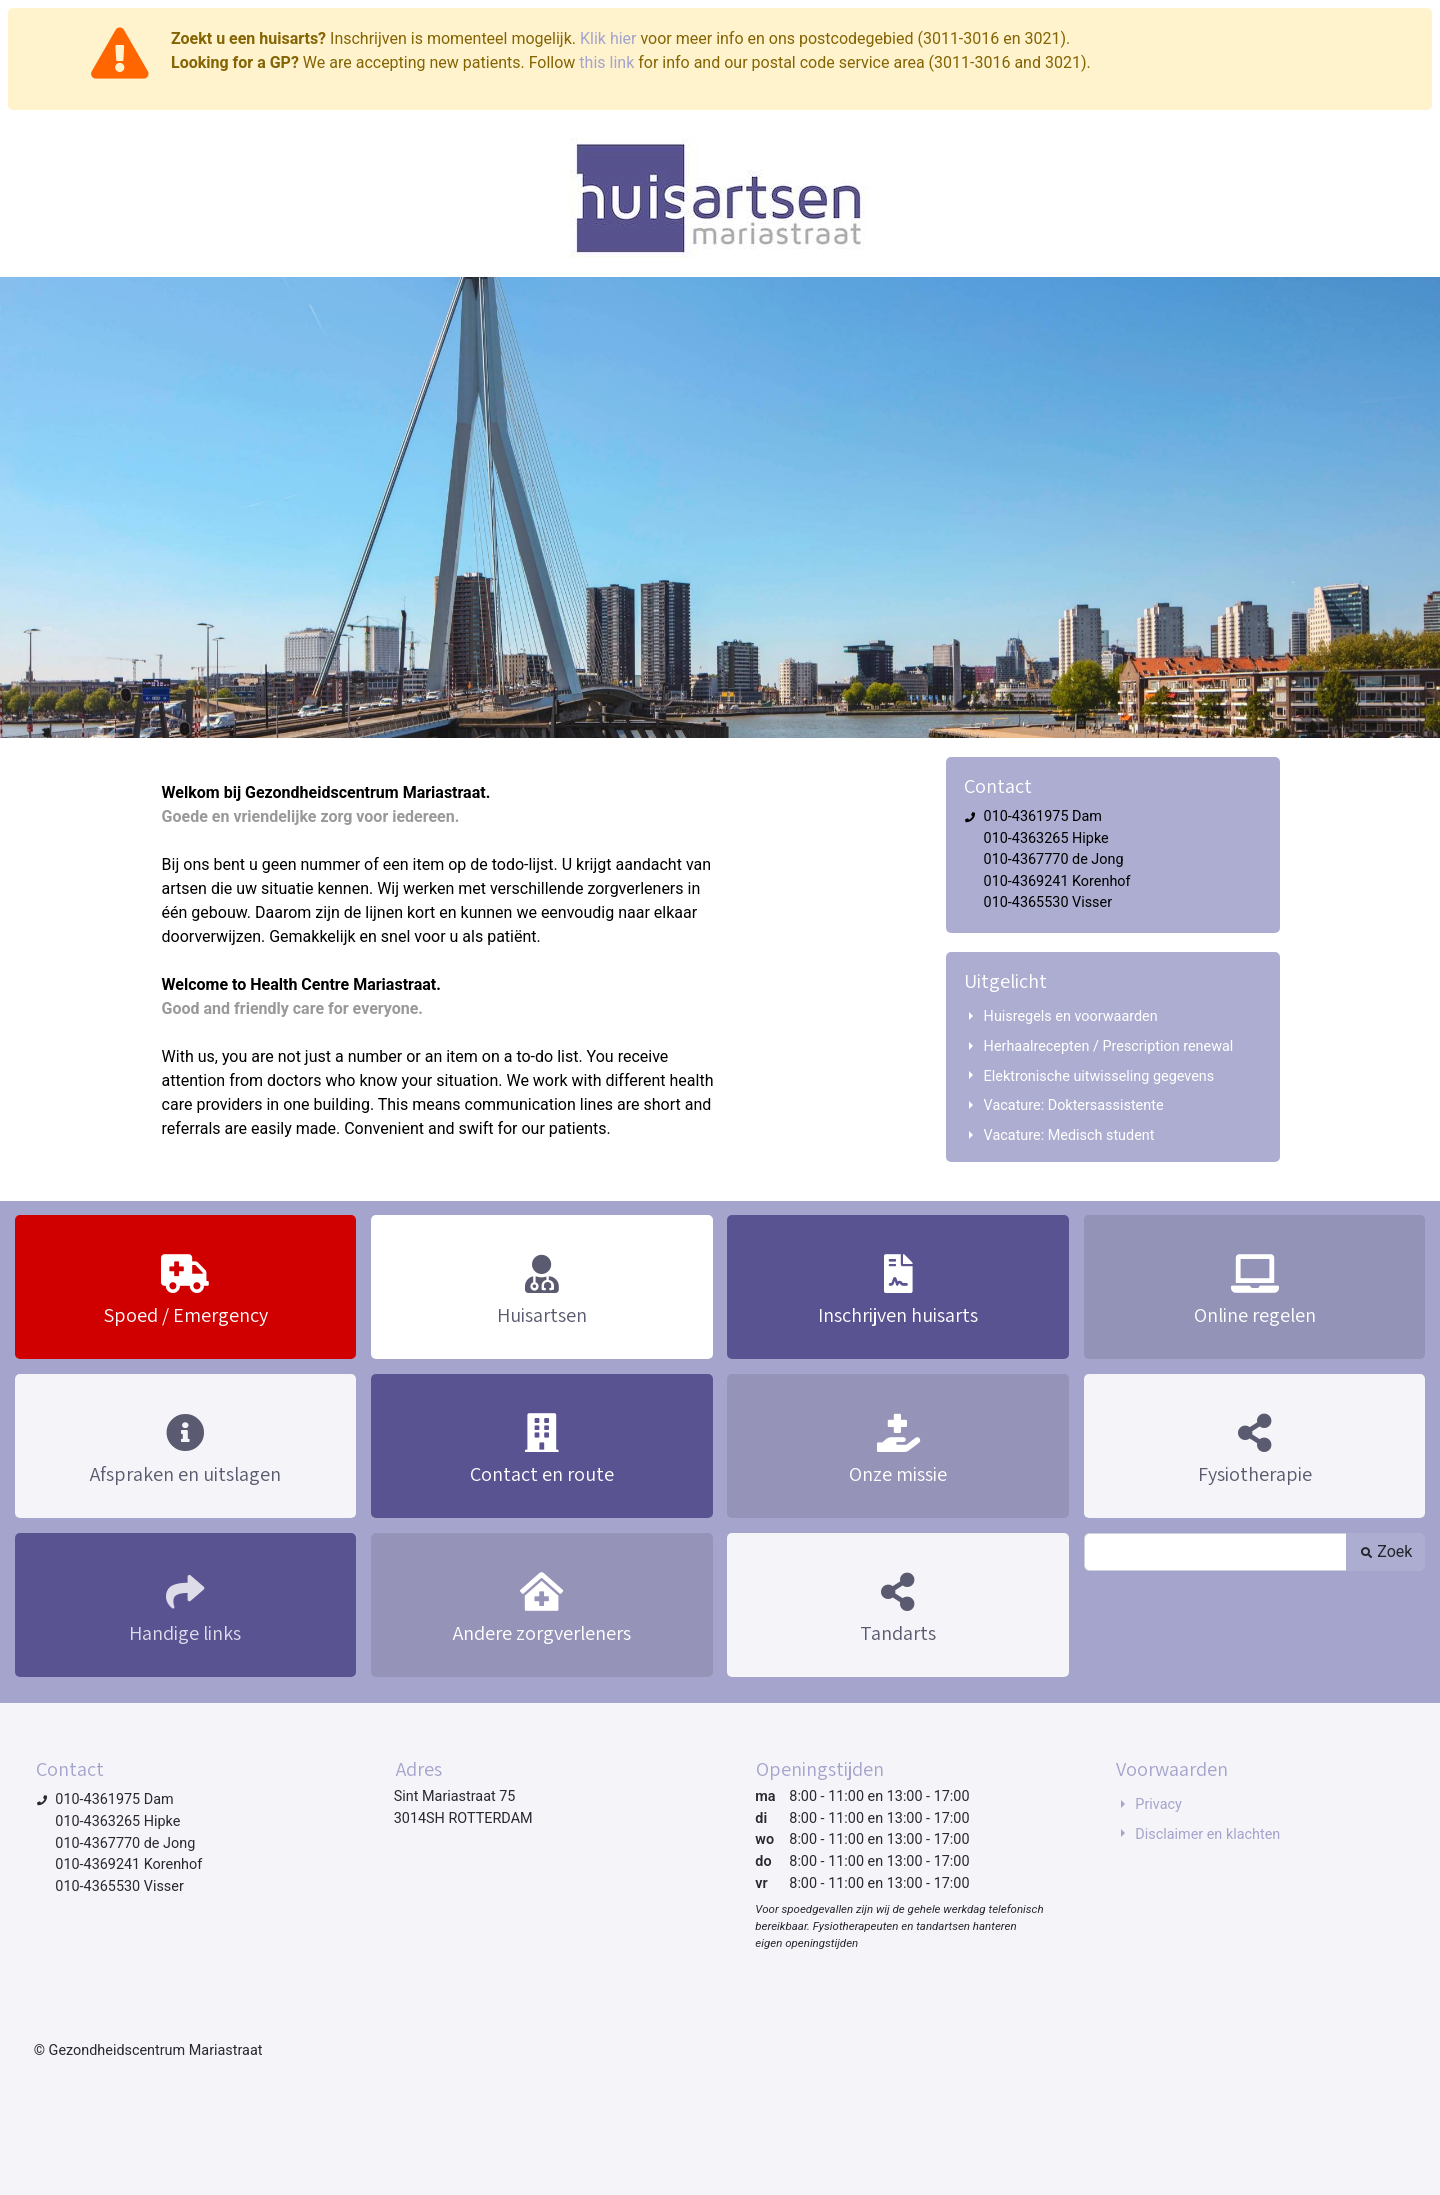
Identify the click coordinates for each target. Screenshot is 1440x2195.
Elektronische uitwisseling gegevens (1099, 1076)
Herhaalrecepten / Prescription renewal (1109, 1046)
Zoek (1385, 1551)
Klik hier (608, 38)
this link (606, 62)
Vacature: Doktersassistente (1074, 1105)
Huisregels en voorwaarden (1071, 1016)
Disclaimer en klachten (1207, 1834)
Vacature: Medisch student (1069, 1135)
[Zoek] (1216, 1552)
